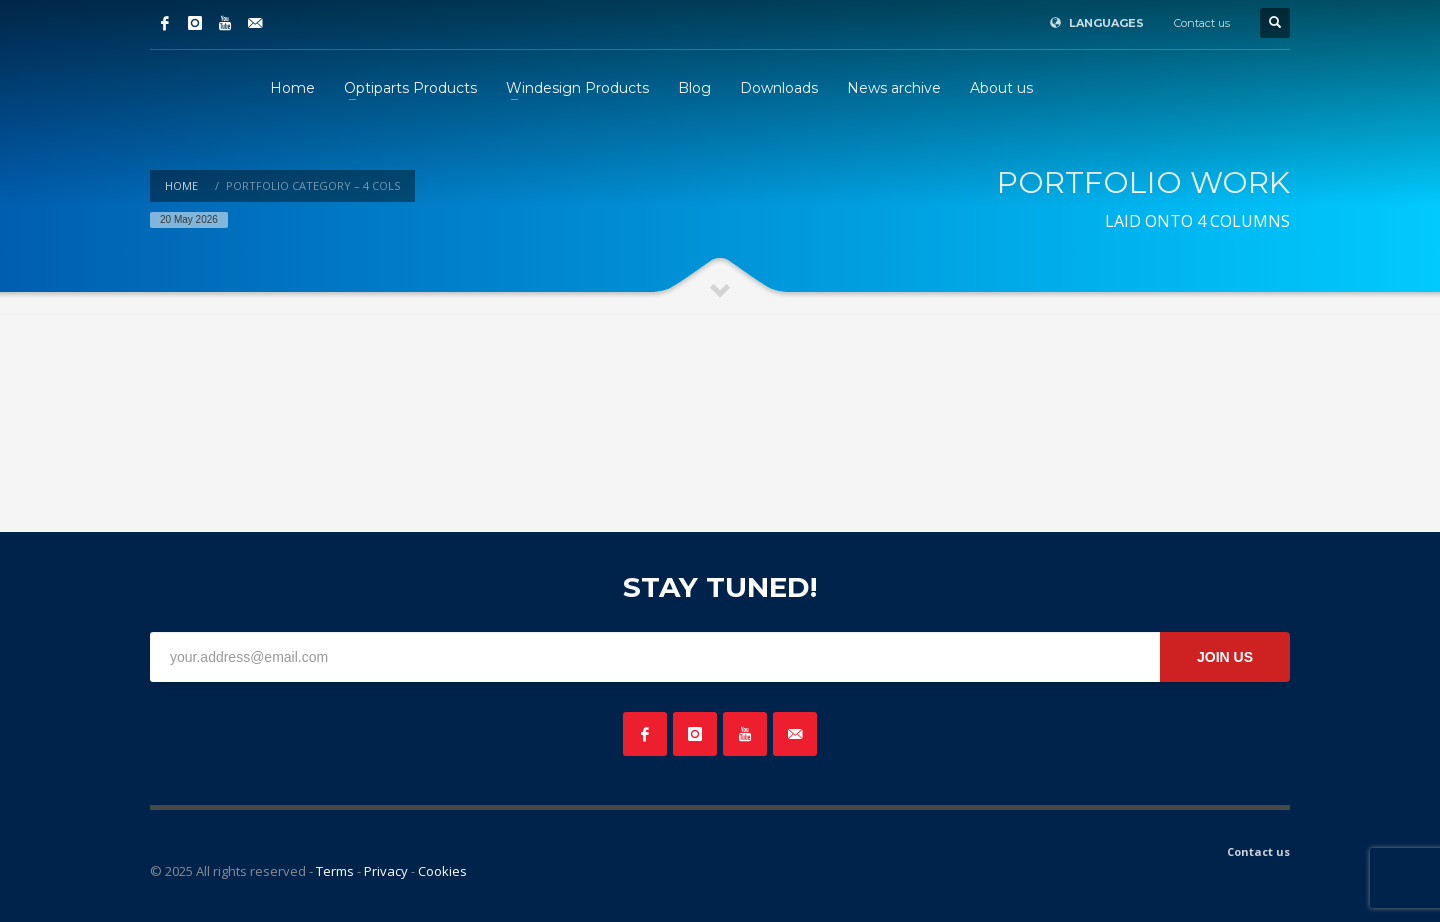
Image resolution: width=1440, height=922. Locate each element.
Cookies (442, 871)
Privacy (386, 871)
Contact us (1202, 23)
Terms (335, 871)
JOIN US (1225, 657)
